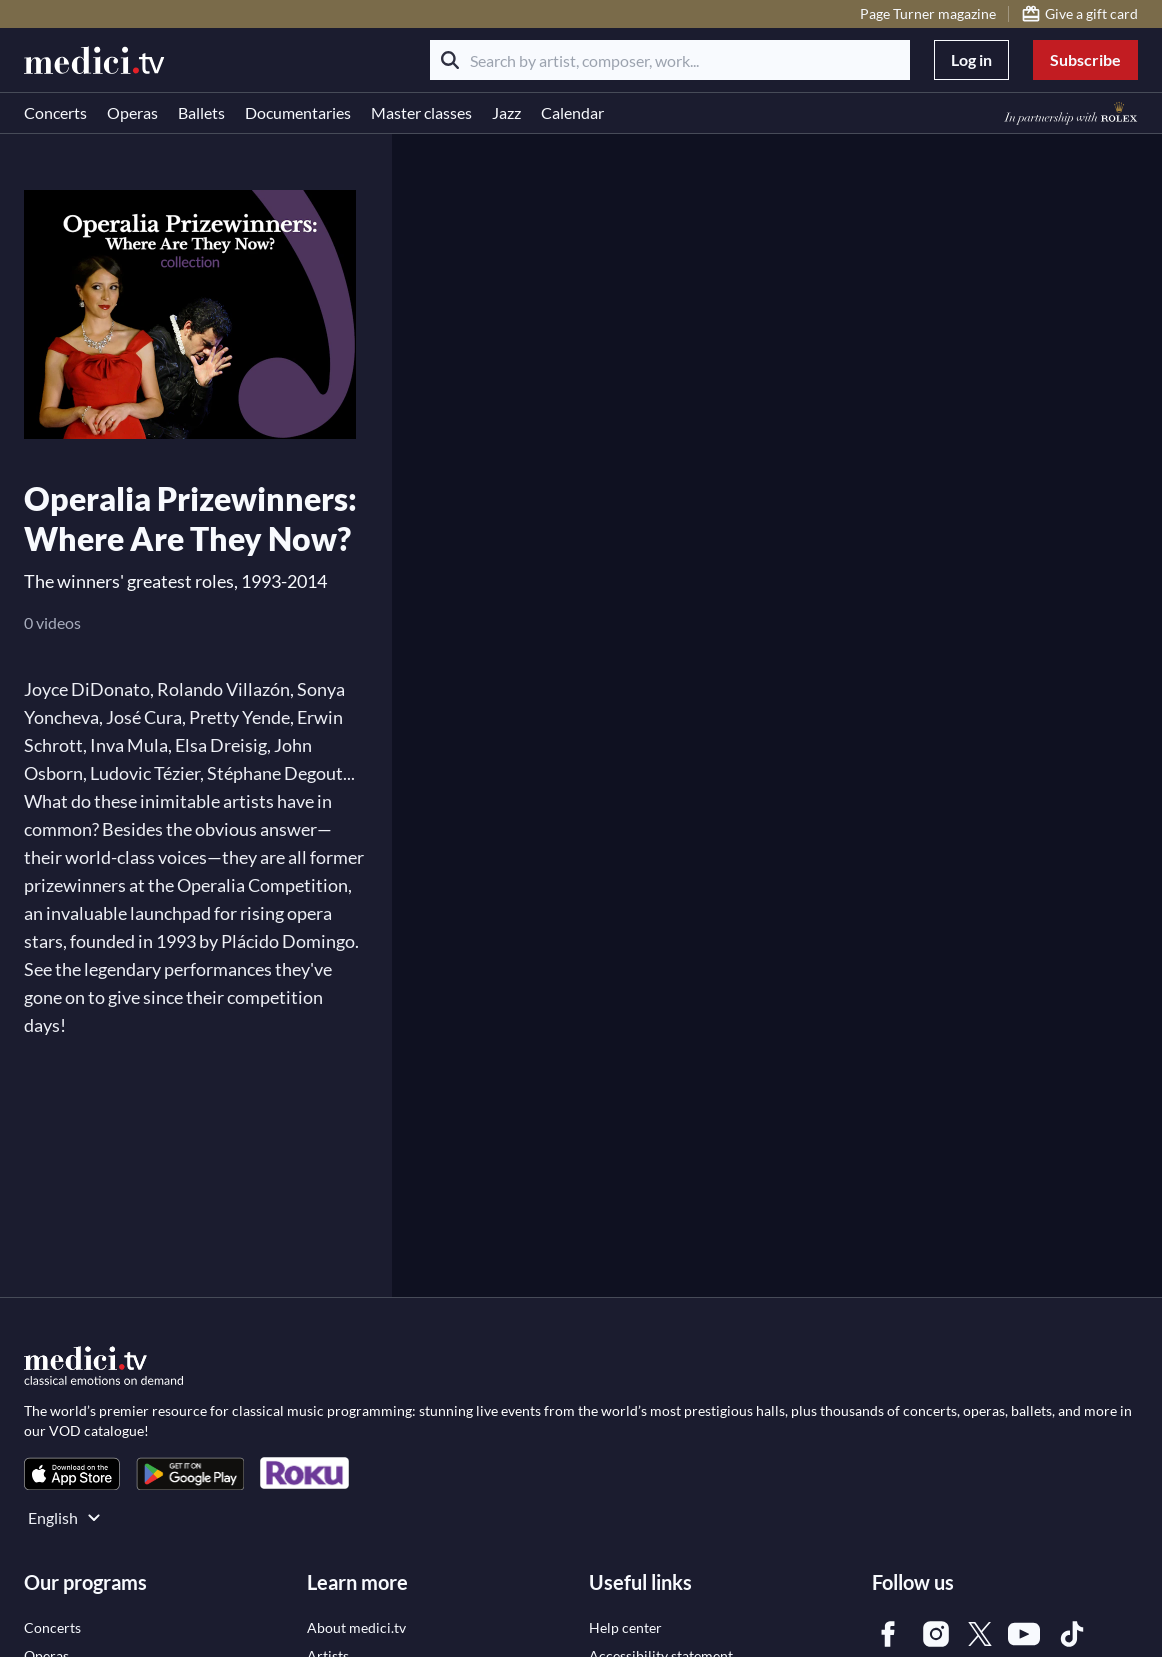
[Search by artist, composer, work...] (670, 60)
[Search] (450, 60)
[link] (72, 1473)
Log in (971, 59)
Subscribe (1085, 59)
